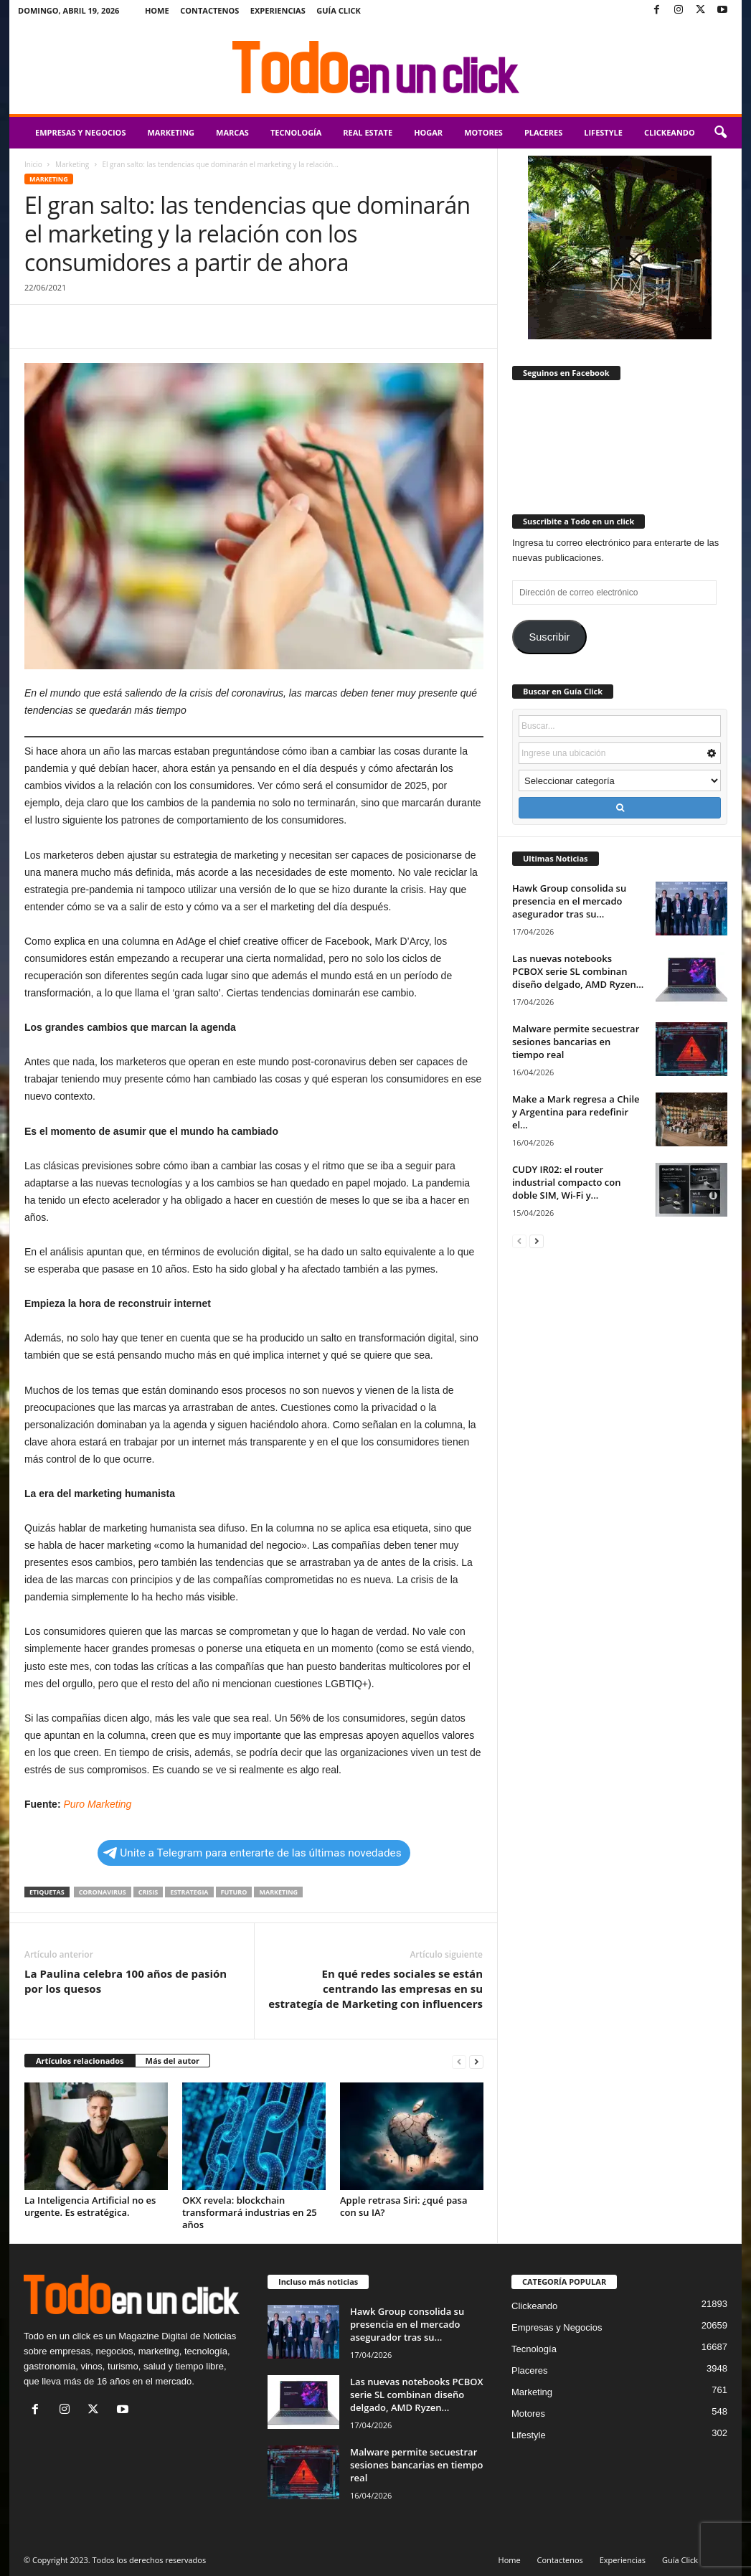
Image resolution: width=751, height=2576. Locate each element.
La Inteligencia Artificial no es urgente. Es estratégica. (90, 2206)
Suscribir (549, 637)
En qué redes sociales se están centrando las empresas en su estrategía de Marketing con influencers (375, 1988)
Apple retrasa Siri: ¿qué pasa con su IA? (404, 2206)
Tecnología (295, 132)
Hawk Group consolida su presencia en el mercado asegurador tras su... (569, 901)
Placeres (543, 132)
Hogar (428, 132)
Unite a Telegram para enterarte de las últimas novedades (252, 1852)
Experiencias (278, 10)
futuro (234, 1892)
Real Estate (367, 132)
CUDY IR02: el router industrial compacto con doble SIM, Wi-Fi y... (566, 1182)
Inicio (33, 164)
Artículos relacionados (80, 2060)
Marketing (170, 132)
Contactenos (209, 10)
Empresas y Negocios (80, 132)
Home (157, 10)
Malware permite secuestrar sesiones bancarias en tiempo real (575, 1041)
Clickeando (669, 132)
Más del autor (172, 2060)
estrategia (189, 1892)
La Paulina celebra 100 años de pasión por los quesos (125, 1981)
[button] (720, 132)
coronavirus (102, 1892)
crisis (148, 1892)
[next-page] (476, 2061)
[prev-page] (459, 2061)
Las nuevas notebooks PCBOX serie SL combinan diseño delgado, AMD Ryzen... (577, 971)
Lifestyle (603, 132)
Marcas (232, 132)
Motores (483, 132)
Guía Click (338, 10)
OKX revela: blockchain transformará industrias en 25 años (249, 2212)
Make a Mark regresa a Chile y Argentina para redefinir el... (576, 1112)
